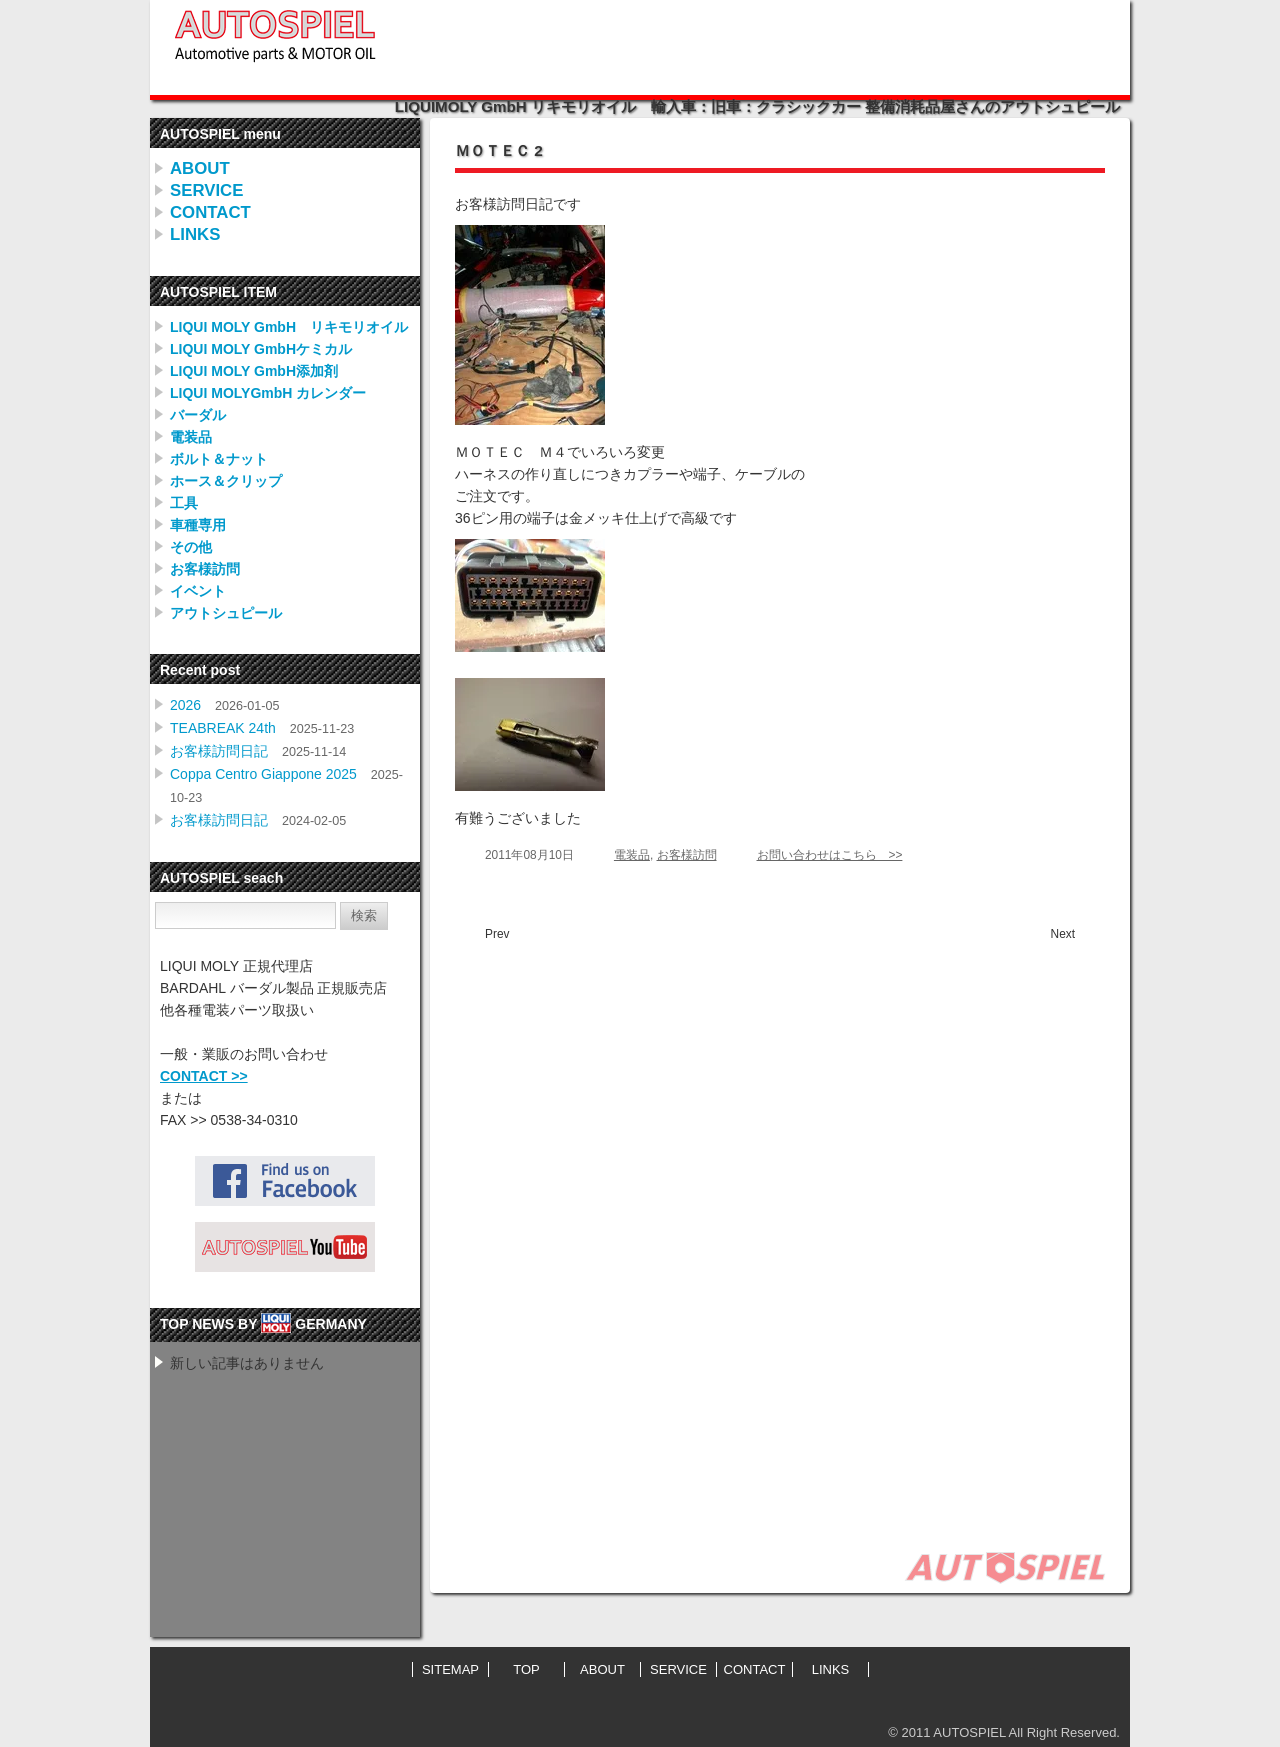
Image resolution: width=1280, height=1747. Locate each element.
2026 (185, 705)
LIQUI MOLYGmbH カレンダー (268, 393)
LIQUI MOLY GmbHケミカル (261, 349)
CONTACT (210, 212)
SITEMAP (450, 1669)
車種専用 (198, 525)
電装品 (191, 437)
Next (1063, 934)
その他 (191, 547)
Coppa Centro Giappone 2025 (263, 774)
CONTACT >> (204, 1076)
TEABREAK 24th (223, 728)
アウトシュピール (226, 613)
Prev (497, 934)
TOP (526, 1669)
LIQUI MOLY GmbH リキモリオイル (289, 327)
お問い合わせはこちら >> (830, 855)
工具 (184, 503)
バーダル (198, 415)
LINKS (195, 234)
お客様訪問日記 (219, 751)
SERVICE (206, 190)
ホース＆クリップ (226, 481)
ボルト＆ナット (219, 459)
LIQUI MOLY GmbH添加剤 (254, 371)
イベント (198, 591)
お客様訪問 (205, 569)
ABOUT (200, 168)
